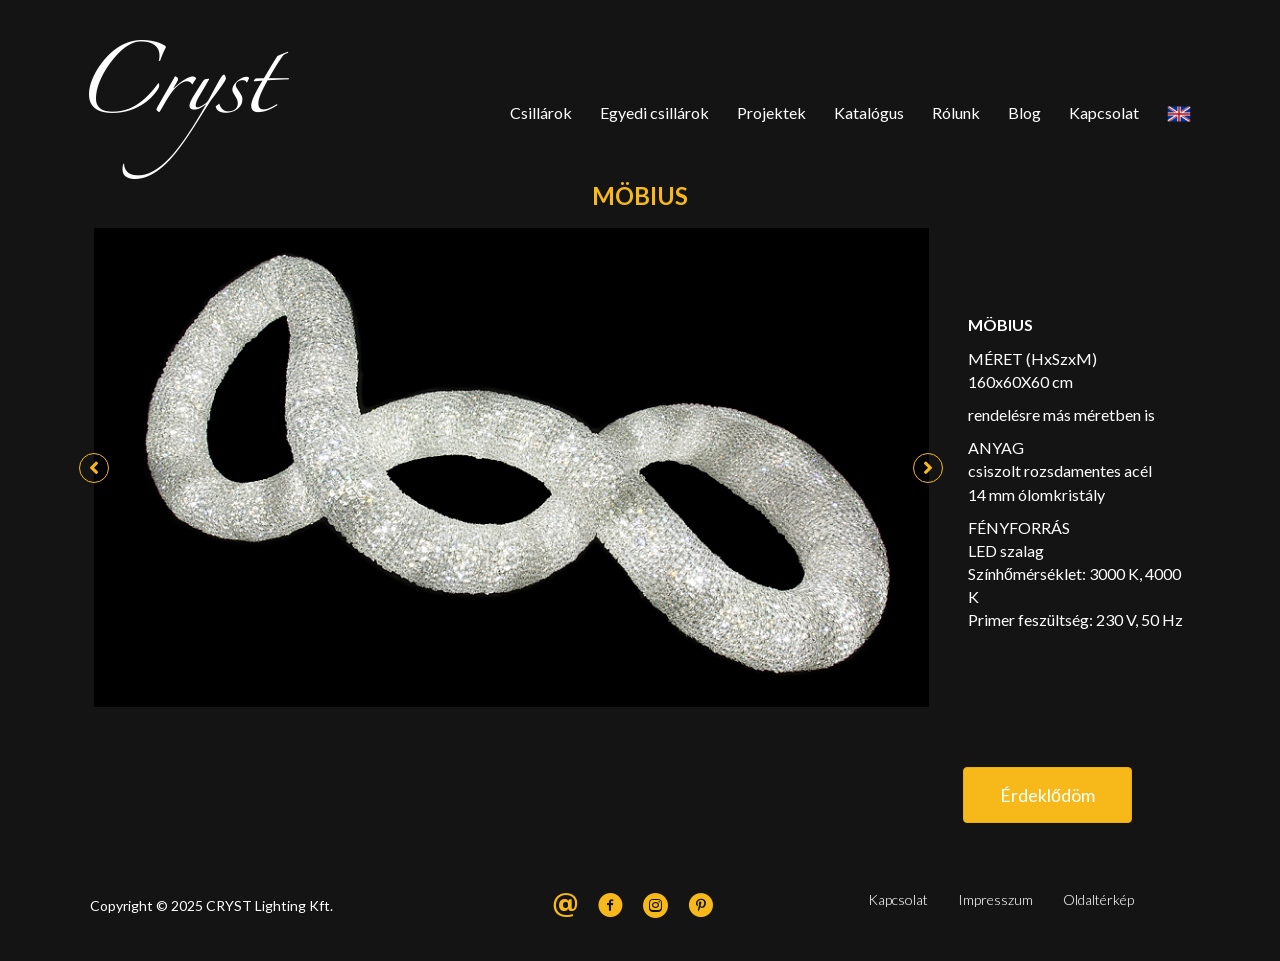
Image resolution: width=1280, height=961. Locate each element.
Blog (1024, 112)
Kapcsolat (1104, 112)
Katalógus (869, 112)
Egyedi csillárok (654, 112)
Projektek (771, 112)
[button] (94, 468)
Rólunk (956, 112)
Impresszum (995, 899)
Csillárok (541, 112)
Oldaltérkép (1098, 899)
